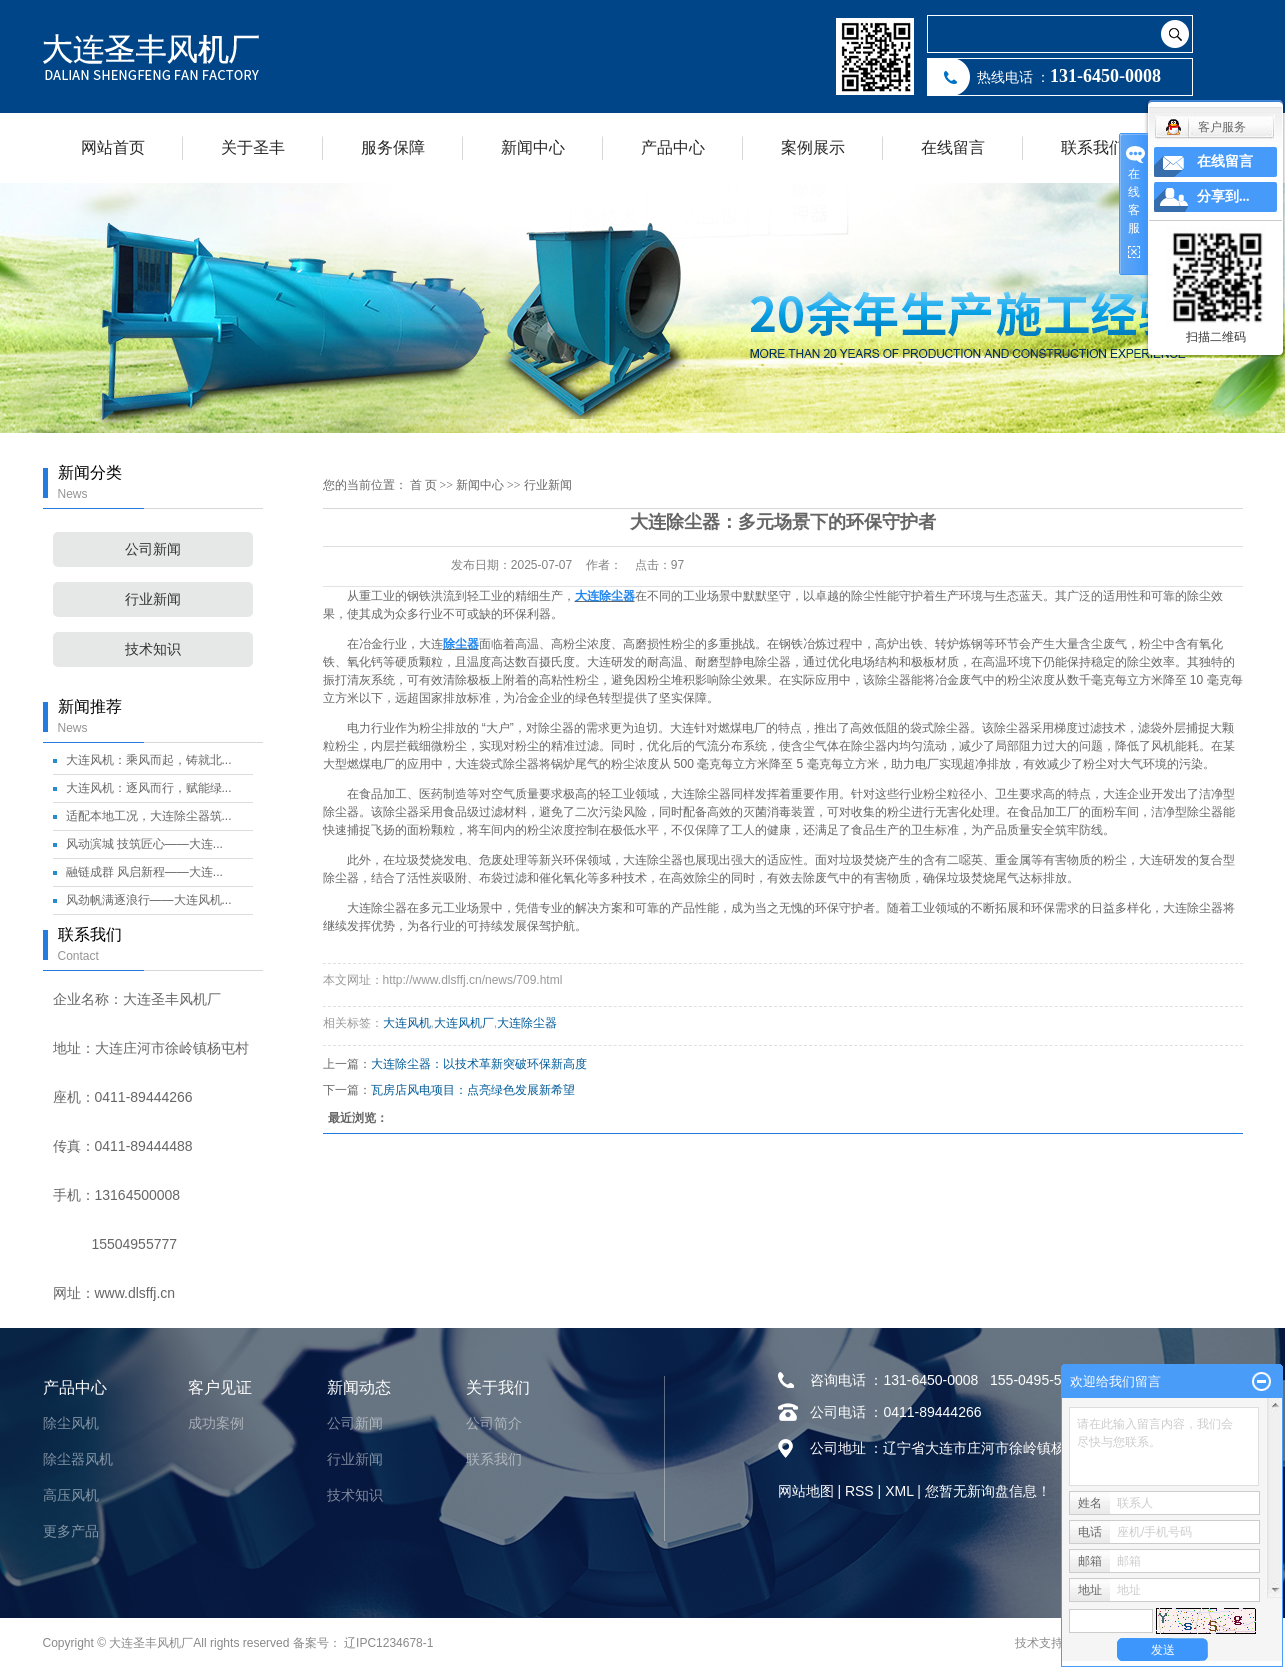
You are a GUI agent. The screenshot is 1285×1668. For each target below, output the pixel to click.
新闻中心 (533, 147)
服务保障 (393, 147)
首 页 (423, 485)
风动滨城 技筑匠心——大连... (144, 844)
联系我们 (1093, 147)
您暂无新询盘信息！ (988, 1491)
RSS (859, 1491)
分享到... (1223, 196)
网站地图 (806, 1491)
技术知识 (153, 649)
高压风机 (71, 1495)
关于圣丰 (253, 147)
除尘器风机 (78, 1459)
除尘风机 (71, 1423)
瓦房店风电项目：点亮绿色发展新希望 (473, 1090)
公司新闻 (153, 549)
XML (899, 1491)
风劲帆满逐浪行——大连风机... (149, 900)
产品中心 (673, 147)
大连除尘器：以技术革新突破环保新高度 (479, 1064)
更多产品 (71, 1531)
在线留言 (953, 147)
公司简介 (494, 1423)
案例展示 (813, 147)
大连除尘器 (527, 1023)
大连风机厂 (464, 1023)
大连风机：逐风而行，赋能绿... (149, 788)
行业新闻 (153, 599)
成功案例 (216, 1423)
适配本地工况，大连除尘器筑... (149, 816)
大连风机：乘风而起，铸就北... (149, 760)
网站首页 (113, 147)
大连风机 (407, 1023)
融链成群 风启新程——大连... (144, 872)
